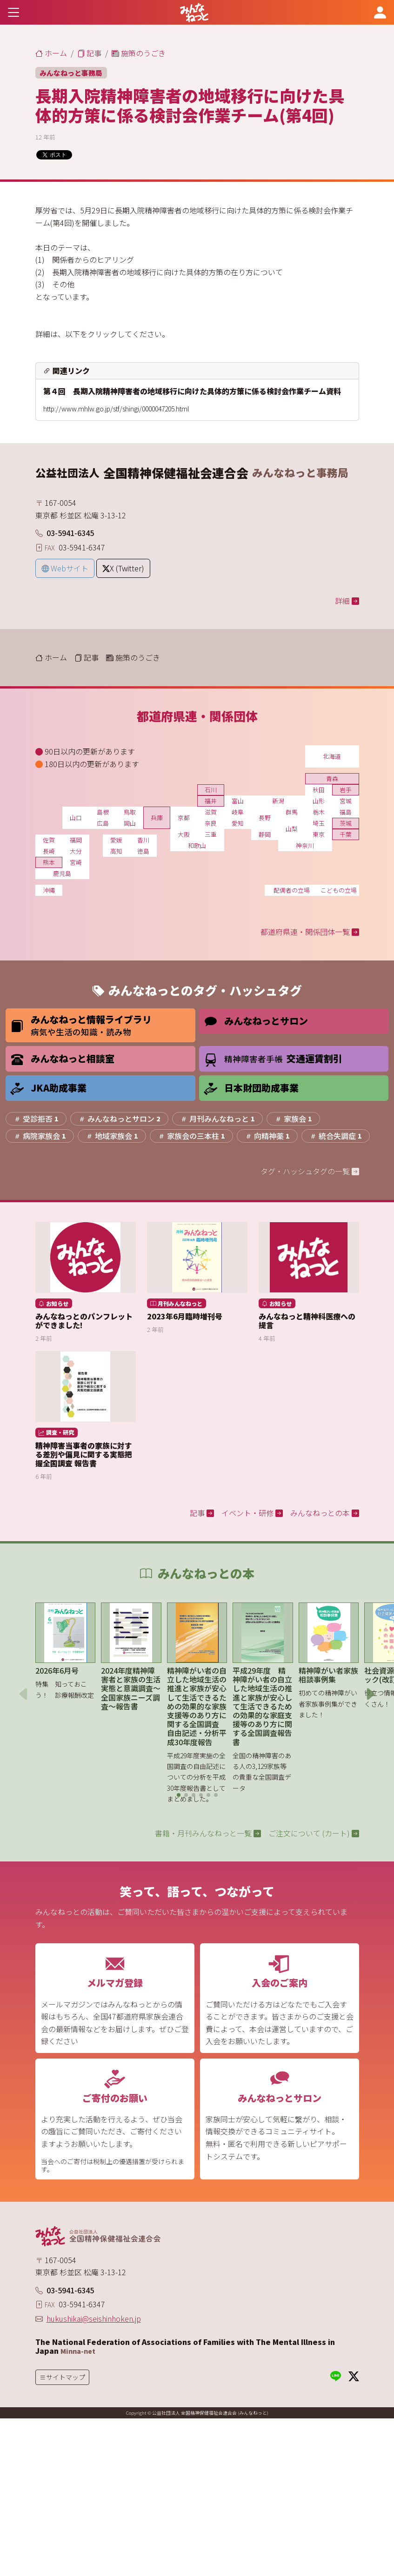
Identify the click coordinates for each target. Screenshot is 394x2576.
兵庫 (157, 817)
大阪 (184, 834)
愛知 (238, 823)
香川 (143, 839)
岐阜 (238, 812)
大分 (76, 851)
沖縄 (49, 890)
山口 (76, 817)
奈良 (211, 823)
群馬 (292, 812)
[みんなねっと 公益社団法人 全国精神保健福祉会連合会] (194, 12)
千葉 (346, 834)
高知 (116, 851)
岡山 (130, 823)
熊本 (49, 862)
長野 (265, 817)
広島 (103, 823)
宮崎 (76, 862)
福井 (211, 800)
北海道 (332, 756)
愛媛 (116, 839)
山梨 (292, 828)
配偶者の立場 (292, 890)
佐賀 (49, 839)
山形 (319, 800)
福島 (346, 812)
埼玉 (319, 823)
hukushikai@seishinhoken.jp (94, 2318)
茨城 (346, 823)
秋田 (319, 789)
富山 (238, 800)
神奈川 (305, 845)
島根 (103, 812)
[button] (178, 1795)
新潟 (278, 800)
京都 (184, 817)
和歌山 (197, 845)
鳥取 (130, 812)
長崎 (49, 851)
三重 (211, 834)
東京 (319, 834)
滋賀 (211, 812)
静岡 (265, 834)
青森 (332, 778)
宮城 (346, 800)
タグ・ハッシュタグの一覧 (309, 1171)
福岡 (76, 839)
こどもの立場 (339, 890)
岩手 (346, 789)
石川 (211, 789)
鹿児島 (62, 873)
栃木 (319, 812)
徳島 (143, 851)
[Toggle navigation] (14, 12)
